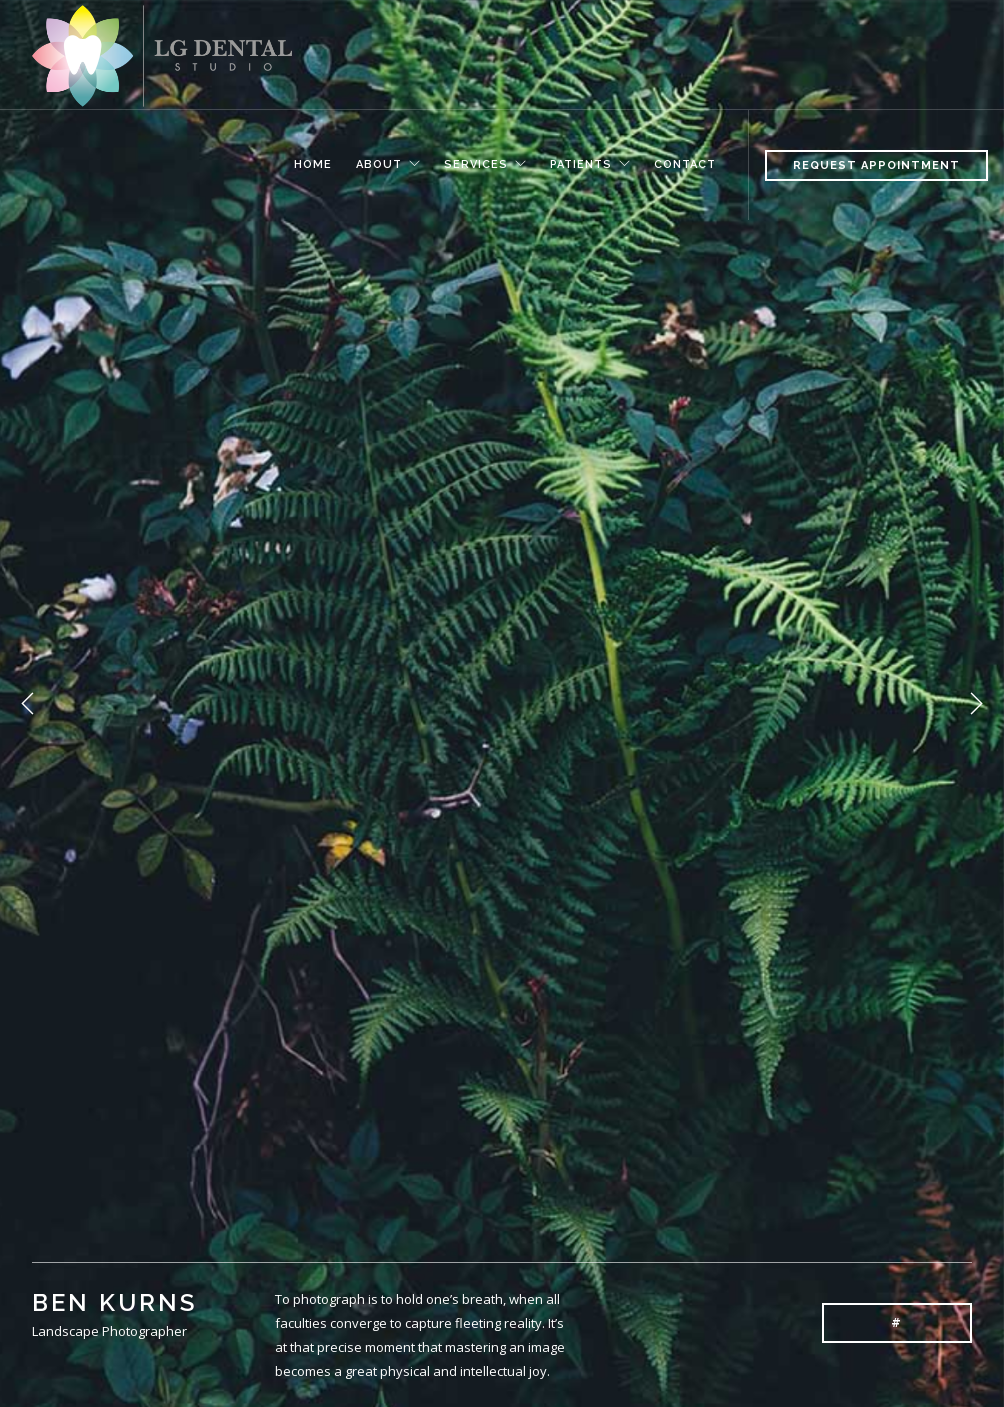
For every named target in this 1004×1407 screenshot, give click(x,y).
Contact (685, 162)
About (379, 162)
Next (976, 704)
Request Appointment (876, 165)
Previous (28, 704)
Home (313, 162)
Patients (581, 162)
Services (476, 162)
